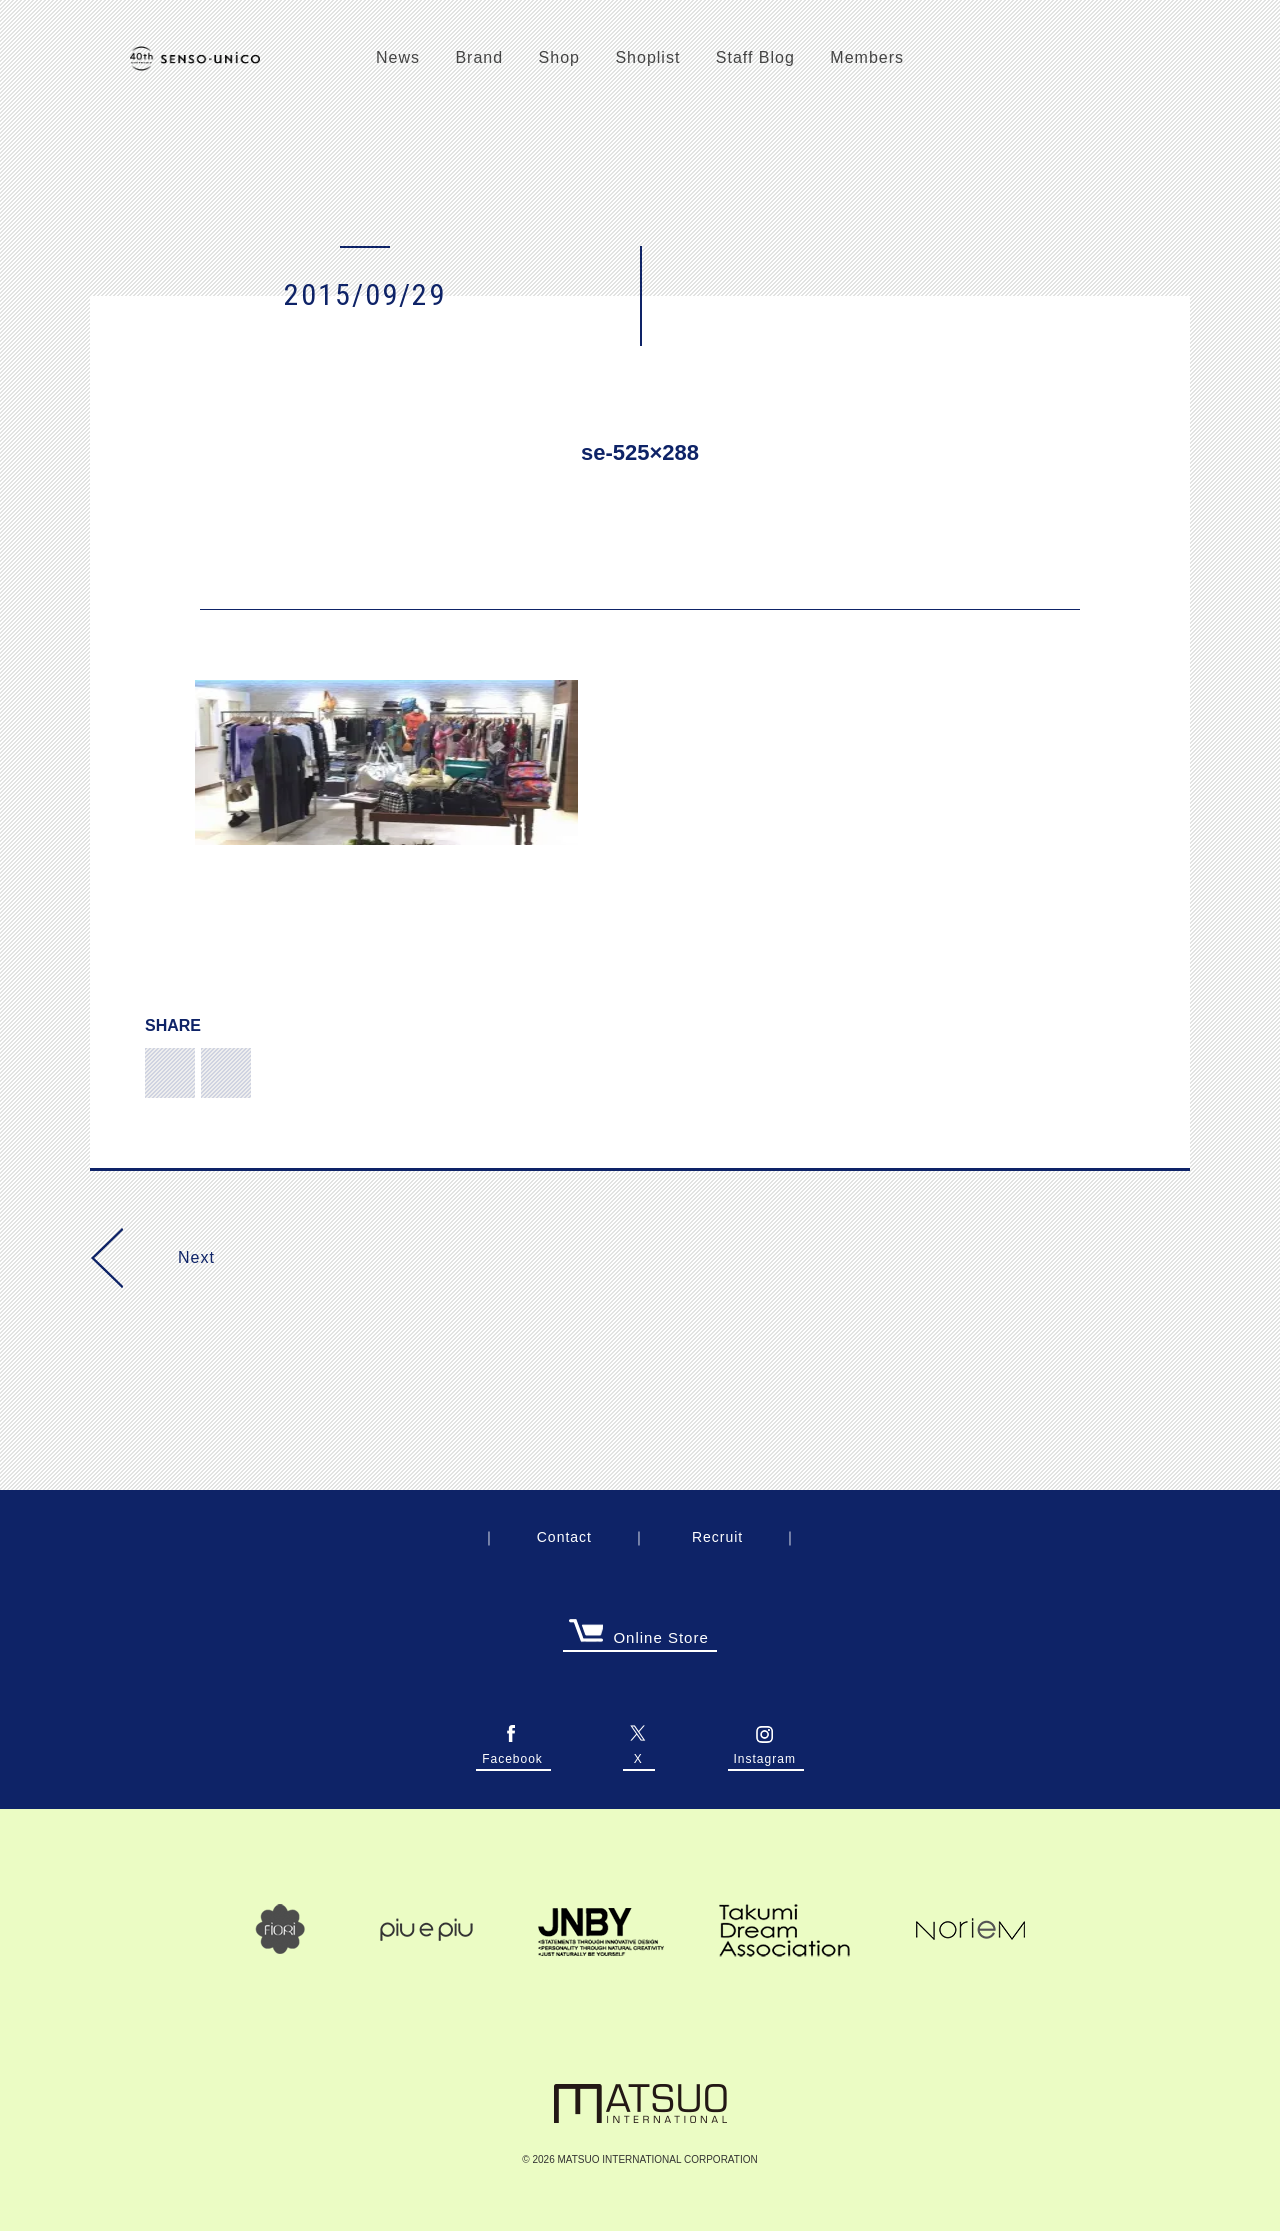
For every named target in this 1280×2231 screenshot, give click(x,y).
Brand (479, 57)
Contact (564, 1537)
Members (867, 57)
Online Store (639, 1638)
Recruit (717, 1537)
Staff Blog (755, 57)
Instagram (765, 1754)
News (398, 57)
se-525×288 (640, 452)
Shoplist (647, 57)
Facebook (512, 1754)
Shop (559, 57)
